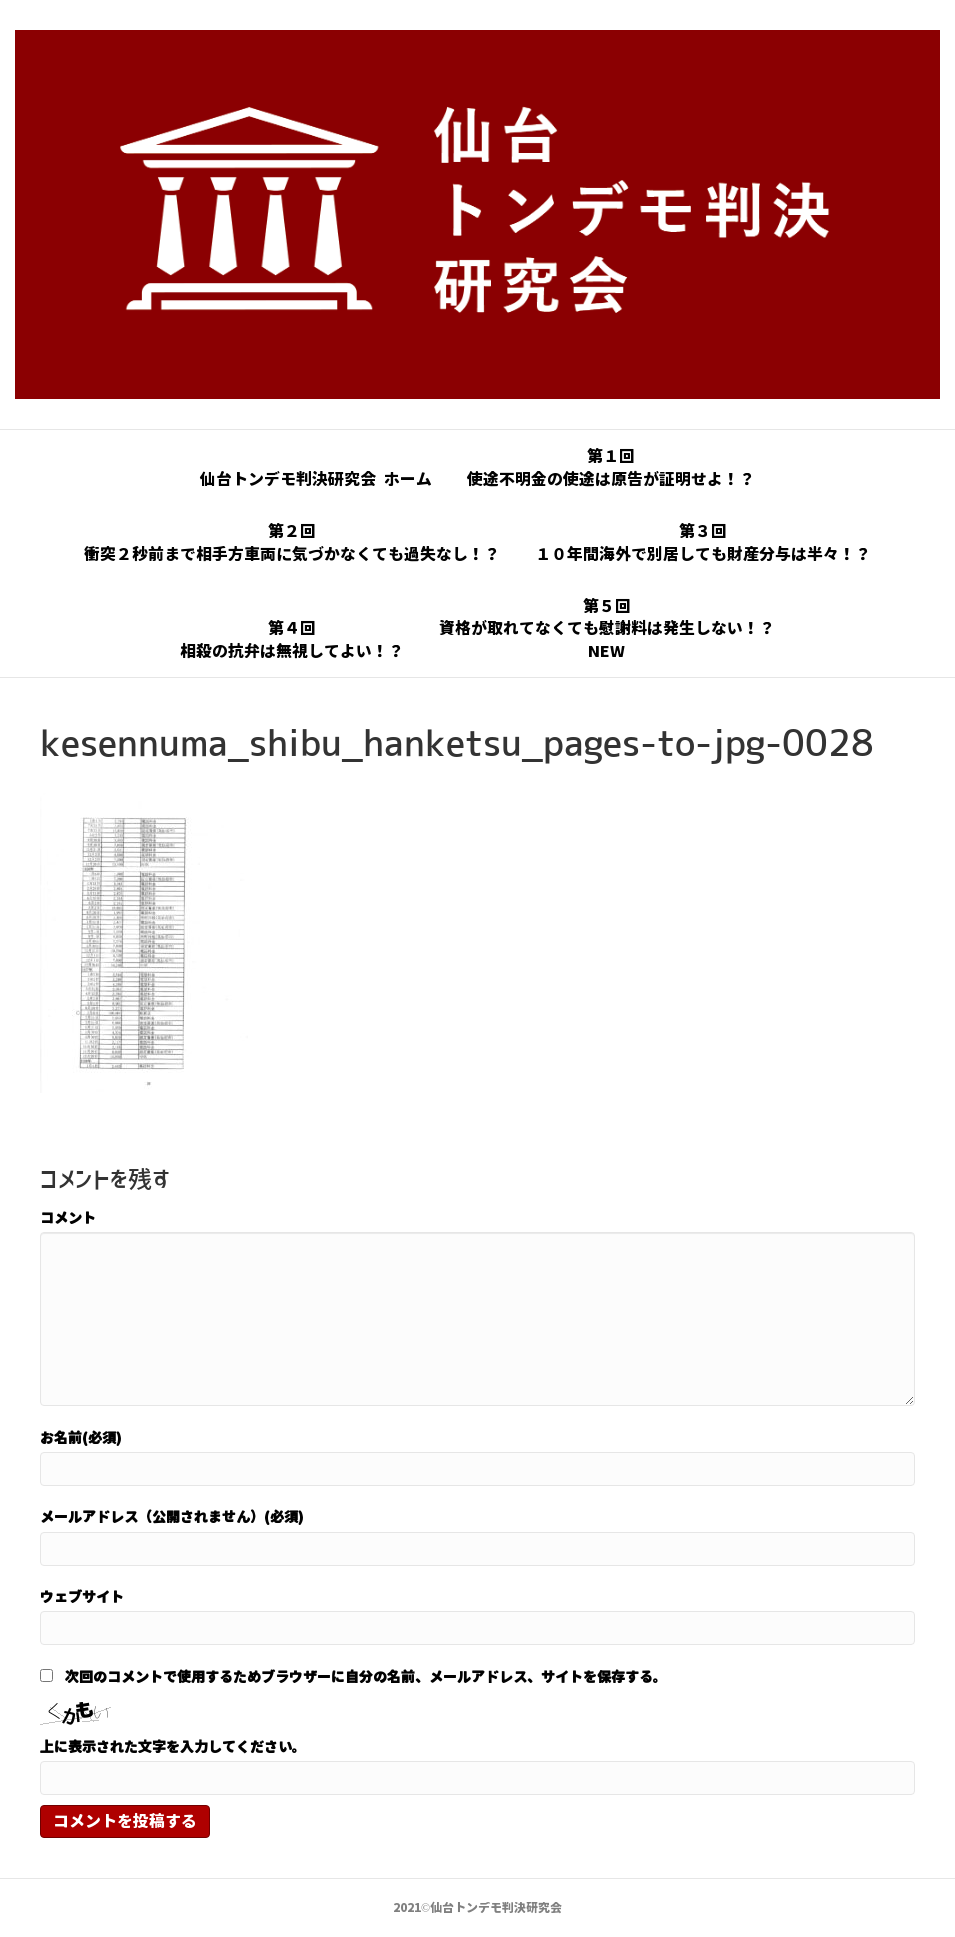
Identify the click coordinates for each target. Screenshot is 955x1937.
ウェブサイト (82, 1596)
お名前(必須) (81, 1437)
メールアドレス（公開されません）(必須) (172, 1516)
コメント (68, 1217)
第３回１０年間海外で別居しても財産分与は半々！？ (703, 542)
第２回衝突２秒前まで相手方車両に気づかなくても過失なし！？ (292, 542)
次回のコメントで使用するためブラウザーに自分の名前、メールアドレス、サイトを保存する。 (366, 1676)
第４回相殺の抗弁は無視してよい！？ (292, 639)
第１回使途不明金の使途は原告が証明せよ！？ (611, 467)
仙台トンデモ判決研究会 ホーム (316, 479)
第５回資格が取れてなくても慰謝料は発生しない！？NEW (607, 628)
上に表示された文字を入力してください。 (173, 1746)
